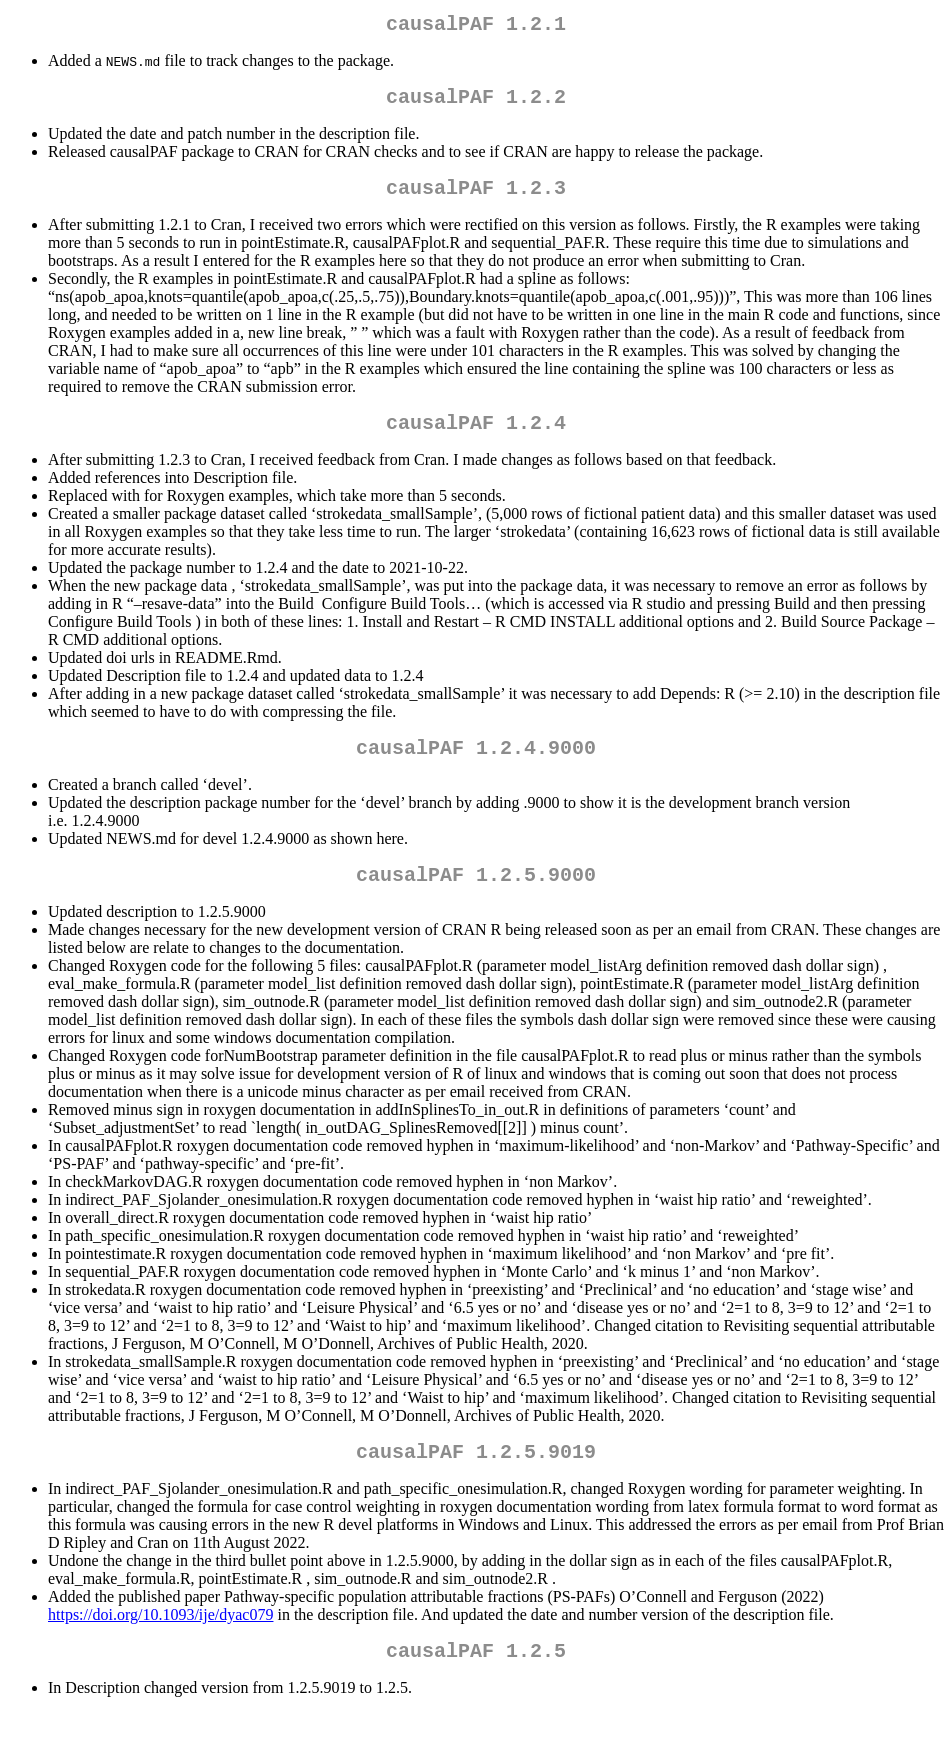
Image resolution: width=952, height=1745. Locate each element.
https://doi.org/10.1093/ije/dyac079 (160, 1642)
